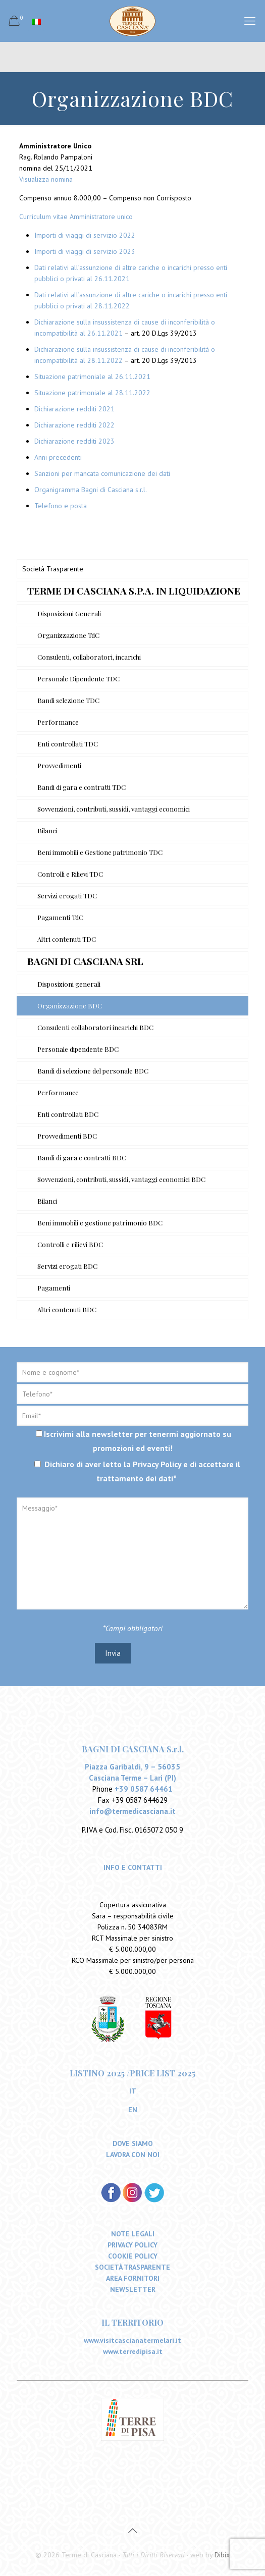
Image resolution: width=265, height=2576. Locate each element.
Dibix (222, 2555)
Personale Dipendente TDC (78, 678)
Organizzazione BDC (69, 1005)
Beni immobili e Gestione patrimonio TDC (100, 852)
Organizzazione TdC (68, 635)
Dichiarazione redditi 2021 (74, 408)
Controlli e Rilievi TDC (70, 874)
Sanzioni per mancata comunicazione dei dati (102, 473)
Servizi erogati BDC (67, 1266)
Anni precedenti (58, 457)
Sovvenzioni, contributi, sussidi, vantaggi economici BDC (121, 1179)
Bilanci (47, 830)
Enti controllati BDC (67, 1114)
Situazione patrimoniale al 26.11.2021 (92, 376)
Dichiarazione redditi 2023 (74, 441)
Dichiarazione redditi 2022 (74, 425)
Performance (58, 722)
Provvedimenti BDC (67, 1136)
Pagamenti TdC (60, 917)
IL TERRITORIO (132, 2323)
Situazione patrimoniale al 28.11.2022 (92, 392)
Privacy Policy (157, 1464)
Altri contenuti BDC (66, 1309)
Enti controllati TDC (67, 743)
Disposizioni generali (68, 984)
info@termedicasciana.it (132, 1811)
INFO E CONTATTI (132, 1867)
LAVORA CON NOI (133, 2155)
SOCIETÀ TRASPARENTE (132, 2267)
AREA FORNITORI (133, 2278)
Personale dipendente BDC (78, 1049)
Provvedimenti (59, 765)
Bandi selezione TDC (68, 700)
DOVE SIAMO (133, 2144)
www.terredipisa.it (133, 2351)
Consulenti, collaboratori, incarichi (89, 657)
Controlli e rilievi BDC (70, 1244)
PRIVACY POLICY (132, 2245)
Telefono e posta (60, 505)
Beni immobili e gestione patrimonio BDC (100, 1222)
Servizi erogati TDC (67, 895)
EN (132, 2110)
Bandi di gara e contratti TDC (81, 787)
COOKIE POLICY (132, 2256)
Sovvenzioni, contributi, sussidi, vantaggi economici (113, 808)
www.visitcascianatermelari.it (132, 2340)
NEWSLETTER (132, 2289)
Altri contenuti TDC (66, 939)
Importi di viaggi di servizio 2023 (84, 251)
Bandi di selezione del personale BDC (92, 1070)
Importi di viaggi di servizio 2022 (84, 235)
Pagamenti (53, 1287)
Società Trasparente (52, 568)
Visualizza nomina (46, 179)
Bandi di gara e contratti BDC (81, 1157)
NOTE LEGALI (132, 2234)
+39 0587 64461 (144, 1789)
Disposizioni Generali (69, 613)
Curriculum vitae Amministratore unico (76, 216)
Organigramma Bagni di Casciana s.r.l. (90, 489)
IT (132, 2091)
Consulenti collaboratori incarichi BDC (95, 1027)
